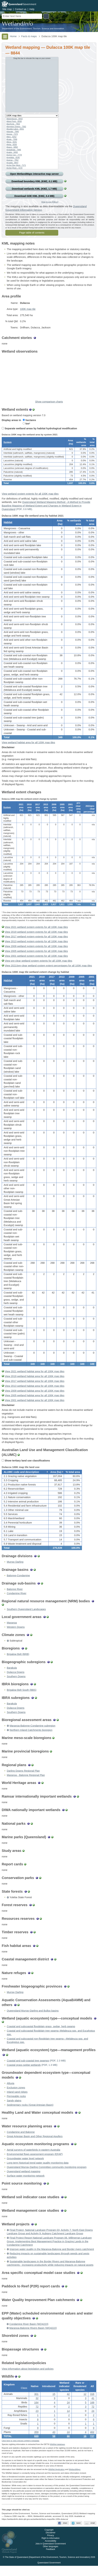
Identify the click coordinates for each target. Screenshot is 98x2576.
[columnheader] (25, 1478)
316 (92, 2402)
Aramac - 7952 (12, 160)
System (7, 442)
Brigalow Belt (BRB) (18, 1661)
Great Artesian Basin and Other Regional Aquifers (35, 2144)
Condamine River (16, 1601)
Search (46, 16)
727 (92, 2445)
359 (36, 2440)
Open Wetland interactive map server (34, 173)
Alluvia (10, 2090)
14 (68, 2419)
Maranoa (12, 1630)
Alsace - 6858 (12, 147)
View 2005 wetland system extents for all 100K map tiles (36, 953)
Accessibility (50, 2551)
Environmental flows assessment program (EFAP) (35, 2161)
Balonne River (15, 1596)
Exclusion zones (16, 2095)
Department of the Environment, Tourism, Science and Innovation (33, 29)
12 (84, 2402)
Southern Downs (16, 1684)
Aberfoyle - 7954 (13, 124)
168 (92, 2411)
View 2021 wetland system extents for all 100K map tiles (36, 929)
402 (92, 2440)
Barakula (12, 1675)
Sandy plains (14, 2108)
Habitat (8, 523)
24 (68, 2411)
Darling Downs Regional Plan (23, 1778)
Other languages (50, 2556)
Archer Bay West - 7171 (16, 165)
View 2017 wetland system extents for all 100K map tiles (36, 939)
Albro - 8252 (11, 137)
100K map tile (28, 309)
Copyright (49, 2540)
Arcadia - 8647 (12, 163)
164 (36, 2411)
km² (26, 423)
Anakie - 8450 (12, 152)
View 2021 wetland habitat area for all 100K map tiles (34, 1376)
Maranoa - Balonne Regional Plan (26, 1782)
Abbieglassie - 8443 (14, 119)
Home (13, 36)
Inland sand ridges (17, 2099)
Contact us (20, 9)
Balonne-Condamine (18, 1583)
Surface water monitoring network (25, 2183)
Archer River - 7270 (14, 168)
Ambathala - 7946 (13, 150)
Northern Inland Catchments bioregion (31, 1737)
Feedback (50, 2559)
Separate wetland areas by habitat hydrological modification (39, 428)
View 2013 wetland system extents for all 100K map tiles (36, 944)
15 (54, 2402)
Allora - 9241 (11, 142)
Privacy (50, 2545)
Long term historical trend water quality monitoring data (37, 2170)
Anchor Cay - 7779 (14, 155)
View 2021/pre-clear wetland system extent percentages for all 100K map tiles (48, 968)
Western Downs (16, 1634)
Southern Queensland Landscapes (26, 1616)
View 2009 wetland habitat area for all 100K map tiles (34, 1395)
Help (31, 9)
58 (54, 2445)
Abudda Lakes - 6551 (15, 129)
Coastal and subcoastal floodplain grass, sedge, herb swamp (41, 2034)
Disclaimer (50, 2543)
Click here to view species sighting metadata (20, 2451)
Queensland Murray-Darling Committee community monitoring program (46, 2174)
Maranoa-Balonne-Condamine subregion (32, 1733)
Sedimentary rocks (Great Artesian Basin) (30, 2112)
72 (37, 2415)
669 (36, 2445)
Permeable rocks (16, 2103)
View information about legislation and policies (28, 2376)
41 (92, 2407)
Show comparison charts (49, 401)
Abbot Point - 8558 (14, 121)
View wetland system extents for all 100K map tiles (30, 493)
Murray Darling (15, 1569)
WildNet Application (56, 2480)
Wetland (74, 2480)
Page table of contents (31, 232)
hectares (29, 420)
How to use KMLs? (49, 202)
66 (68, 2445)
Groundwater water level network (25, 2166)
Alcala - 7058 (11, 139)
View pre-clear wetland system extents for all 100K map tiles (38, 963)
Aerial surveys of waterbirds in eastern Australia (33, 2157)
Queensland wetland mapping (23, 2179)
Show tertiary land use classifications (26, 1465)
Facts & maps (29, 36)
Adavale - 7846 (12, 131)
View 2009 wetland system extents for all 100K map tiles (36, 948)
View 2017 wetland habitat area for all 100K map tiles (34, 1386)
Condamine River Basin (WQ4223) (28, 2331)
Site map (7, 9)
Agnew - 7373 (12, 134)
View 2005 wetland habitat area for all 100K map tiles (34, 1400)
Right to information (50, 2548)
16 (84, 2445)
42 (68, 2402)
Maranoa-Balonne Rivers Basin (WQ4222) (33, 2335)
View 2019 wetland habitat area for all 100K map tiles (34, 1381)
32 (37, 2407)
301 (36, 2402)
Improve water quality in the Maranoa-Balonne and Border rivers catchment (52, 2256)
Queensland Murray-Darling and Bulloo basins (33, 2018)
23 (37, 2419)
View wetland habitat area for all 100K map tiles (28, 745)
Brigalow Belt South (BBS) (21, 1697)
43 (54, 2440)
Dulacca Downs (15, 1679)
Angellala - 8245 (13, 157)
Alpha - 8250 (11, 144)
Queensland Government (48, 2573)
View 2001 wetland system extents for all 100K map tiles (36, 958)
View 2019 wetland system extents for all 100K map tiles (36, 934)
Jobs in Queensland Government (50, 2554)
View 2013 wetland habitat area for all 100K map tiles (34, 1391)
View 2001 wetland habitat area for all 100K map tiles (34, 1405)
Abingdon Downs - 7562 (16, 126)
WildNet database (57, 2454)
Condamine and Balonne (21, 2139)
